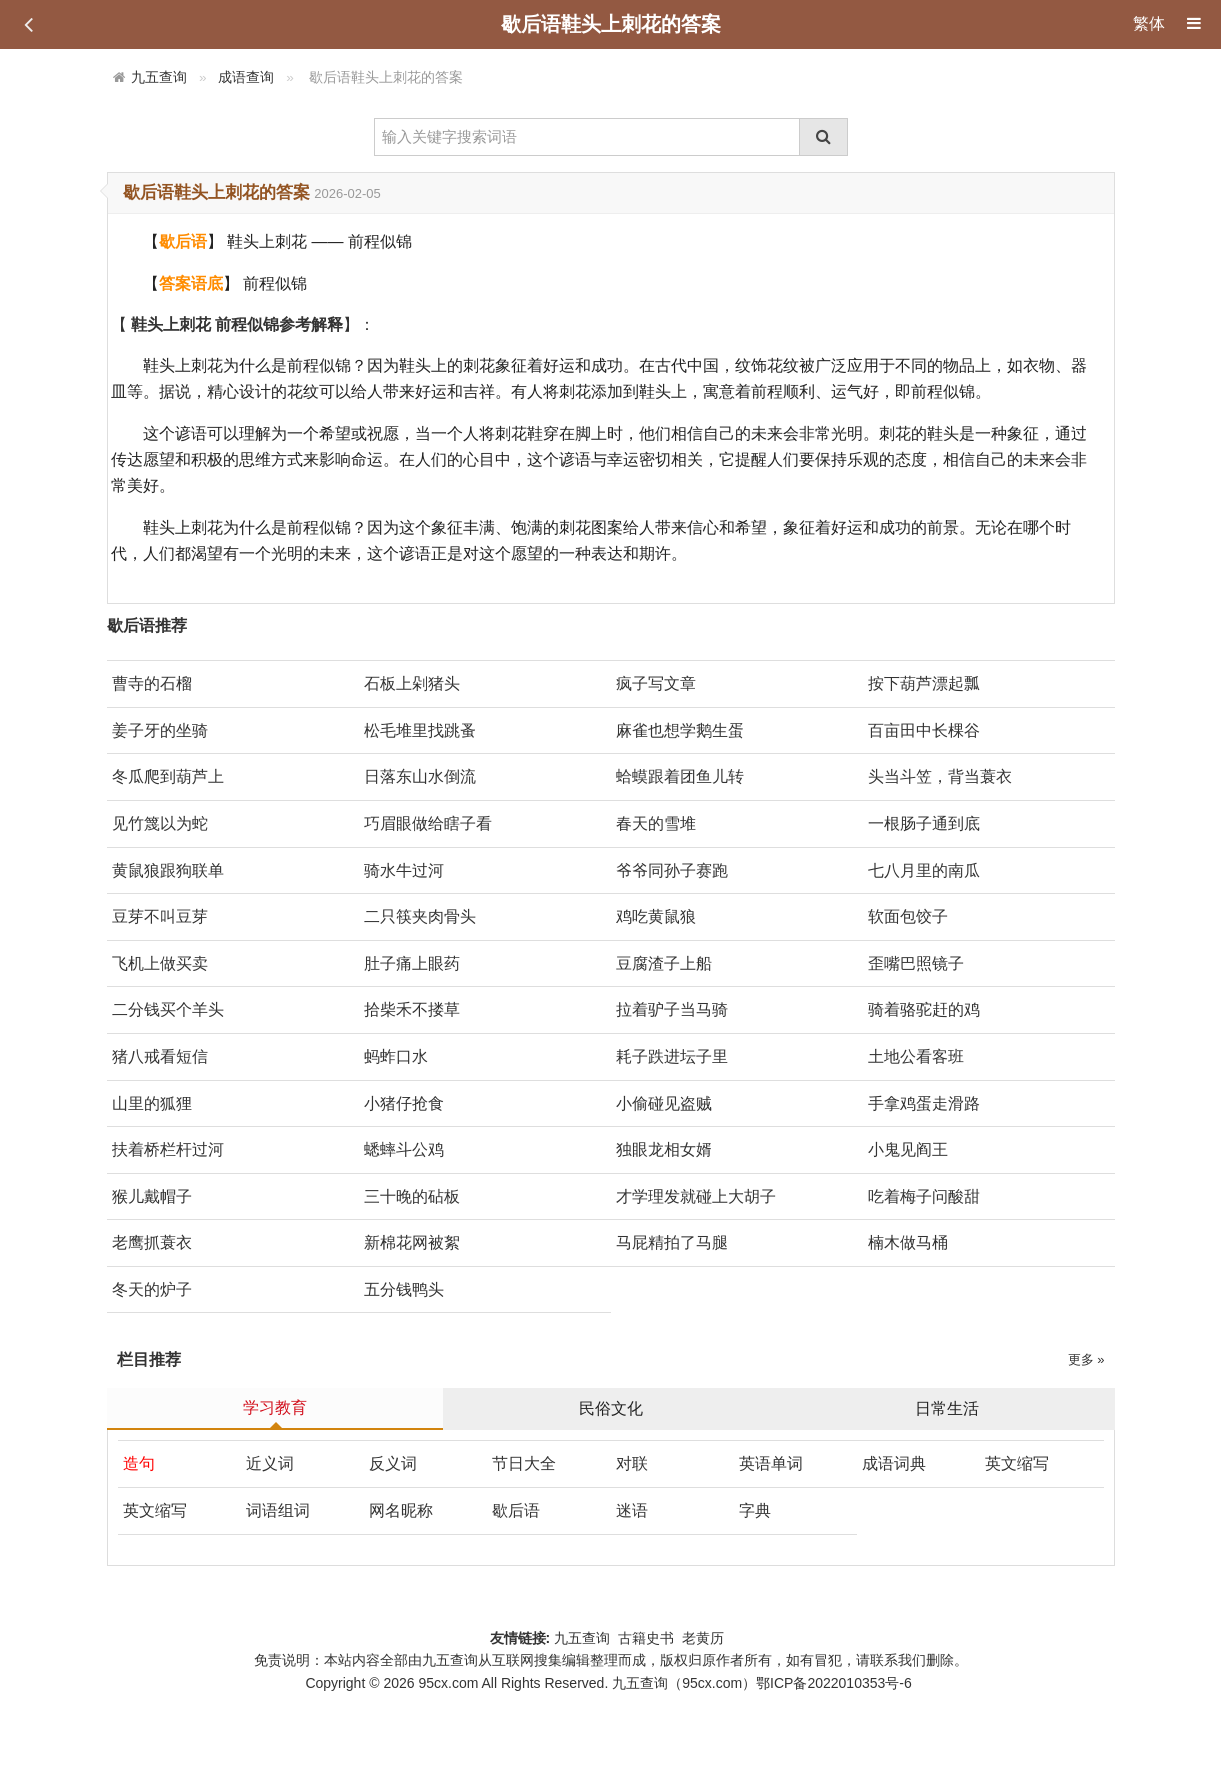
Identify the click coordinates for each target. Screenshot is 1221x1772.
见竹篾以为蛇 (160, 823)
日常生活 (947, 1408)
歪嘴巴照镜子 (916, 963)
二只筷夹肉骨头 (420, 916)
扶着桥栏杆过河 (168, 1149)
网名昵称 (401, 1510)
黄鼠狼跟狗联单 (168, 870)
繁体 (1149, 23)
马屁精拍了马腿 (672, 1242)
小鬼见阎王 (908, 1149)
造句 (139, 1463)
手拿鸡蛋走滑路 (924, 1103)
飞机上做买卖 (160, 963)
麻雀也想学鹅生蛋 (680, 730)
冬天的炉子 (152, 1289)
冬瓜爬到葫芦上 (168, 776)
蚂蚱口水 (396, 1056)
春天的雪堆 (656, 823)
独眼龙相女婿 (664, 1149)
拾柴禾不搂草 (412, 1009)
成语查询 (246, 77)
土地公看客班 (916, 1056)
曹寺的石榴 (152, 683)
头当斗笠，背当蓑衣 (940, 776)
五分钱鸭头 (404, 1289)
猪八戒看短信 (160, 1056)
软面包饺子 (908, 916)
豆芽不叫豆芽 (160, 916)
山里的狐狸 (152, 1103)
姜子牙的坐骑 (160, 730)
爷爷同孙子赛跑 (672, 870)
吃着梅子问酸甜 (924, 1196)
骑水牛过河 (404, 870)
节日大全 (524, 1463)
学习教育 (275, 1407)
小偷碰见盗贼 (664, 1103)
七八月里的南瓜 (924, 870)
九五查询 (159, 77)
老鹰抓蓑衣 (152, 1242)
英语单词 (771, 1463)
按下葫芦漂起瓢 (924, 683)
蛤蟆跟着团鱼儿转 (680, 776)
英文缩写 (1017, 1463)
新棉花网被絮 (412, 1242)
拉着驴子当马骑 (672, 1009)
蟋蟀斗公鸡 (404, 1149)
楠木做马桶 (908, 1242)
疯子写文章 (656, 683)
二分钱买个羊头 (168, 1009)
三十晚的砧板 (412, 1196)
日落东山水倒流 (420, 776)
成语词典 (894, 1463)
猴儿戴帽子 (152, 1196)
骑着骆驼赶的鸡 (924, 1009)
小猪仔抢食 (404, 1103)
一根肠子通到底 (924, 823)
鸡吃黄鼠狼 (656, 916)
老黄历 (705, 1638)
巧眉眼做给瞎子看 (428, 823)
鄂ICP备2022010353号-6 (834, 1683)
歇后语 (516, 1510)
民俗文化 (611, 1408)
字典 (755, 1510)
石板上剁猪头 (412, 683)
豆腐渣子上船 (664, 963)
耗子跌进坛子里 (672, 1056)
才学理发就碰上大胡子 (696, 1196)
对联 (632, 1463)
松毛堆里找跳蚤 (420, 730)
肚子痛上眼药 (412, 963)
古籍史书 (646, 1638)
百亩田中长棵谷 (924, 730)
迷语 (632, 1510)
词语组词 (278, 1510)
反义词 (393, 1463)
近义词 (270, 1463)
